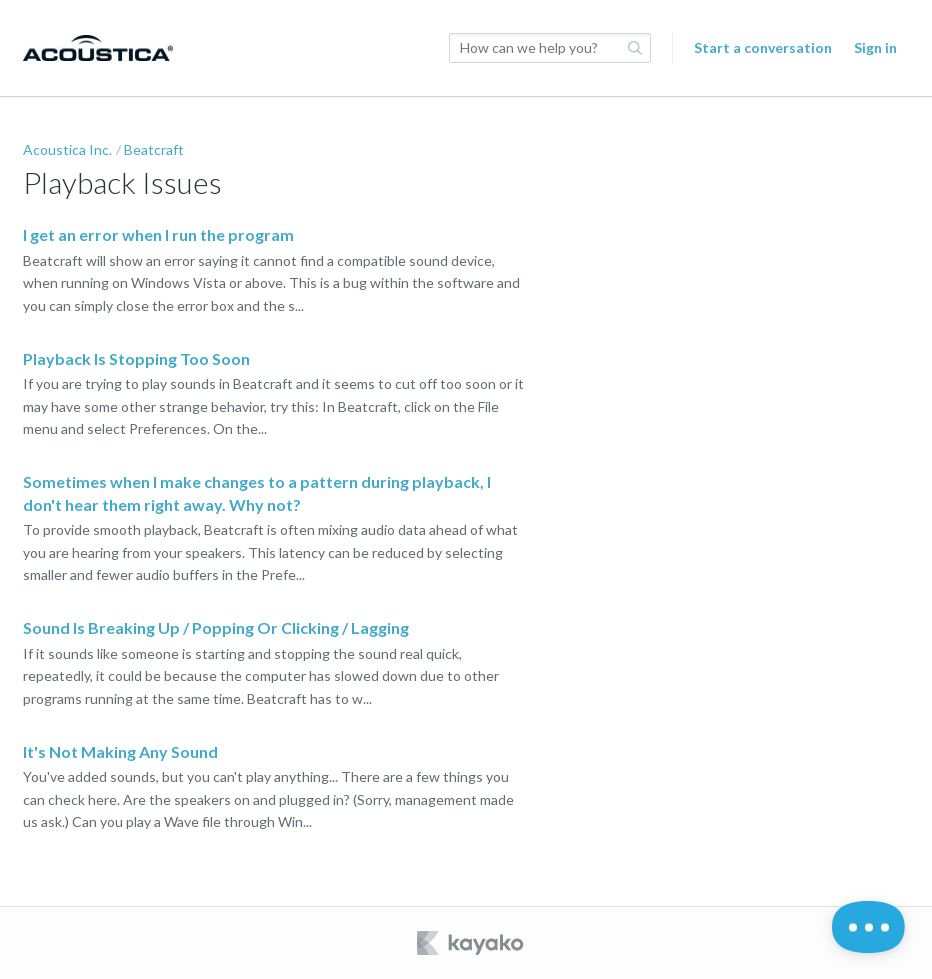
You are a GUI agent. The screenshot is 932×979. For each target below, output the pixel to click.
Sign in (875, 47)
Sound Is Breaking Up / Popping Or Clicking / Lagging (216, 627)
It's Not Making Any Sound (120, 751)
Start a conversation (763, 47)
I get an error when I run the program (158, 234)
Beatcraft (154, 149)
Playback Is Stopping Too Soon (136, 358)
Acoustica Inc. (67, 149)
